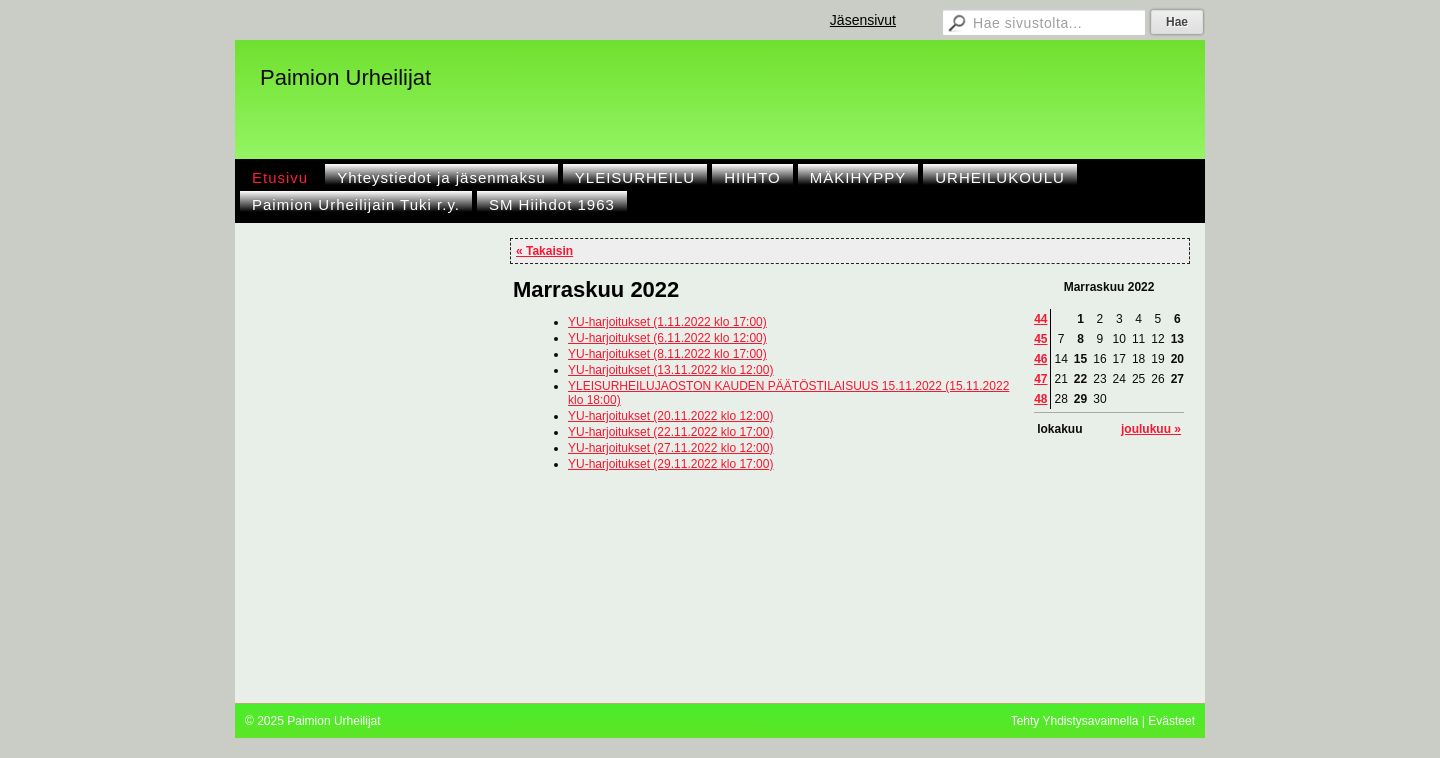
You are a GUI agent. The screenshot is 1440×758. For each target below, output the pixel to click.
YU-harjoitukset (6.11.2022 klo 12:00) (667, 338)
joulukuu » (1151, 429)
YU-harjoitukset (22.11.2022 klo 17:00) (670, 432)
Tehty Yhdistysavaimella (1075, 721)
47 (1040, 379)
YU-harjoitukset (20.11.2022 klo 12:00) (670, 416)
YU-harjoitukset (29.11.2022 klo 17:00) (670, 464)
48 (1040, 399)
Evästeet (1171, 721)
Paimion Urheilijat (345, 77)
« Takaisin (544, 251)
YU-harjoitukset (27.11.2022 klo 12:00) (670, 448)
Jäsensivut (863, 20)
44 (1040, 319)
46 (1040, 359)
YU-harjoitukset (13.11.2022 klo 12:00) (670, 370)
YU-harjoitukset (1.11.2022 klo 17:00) (667, 322)
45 (1040, 339)
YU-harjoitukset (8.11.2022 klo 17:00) (667, 354)
